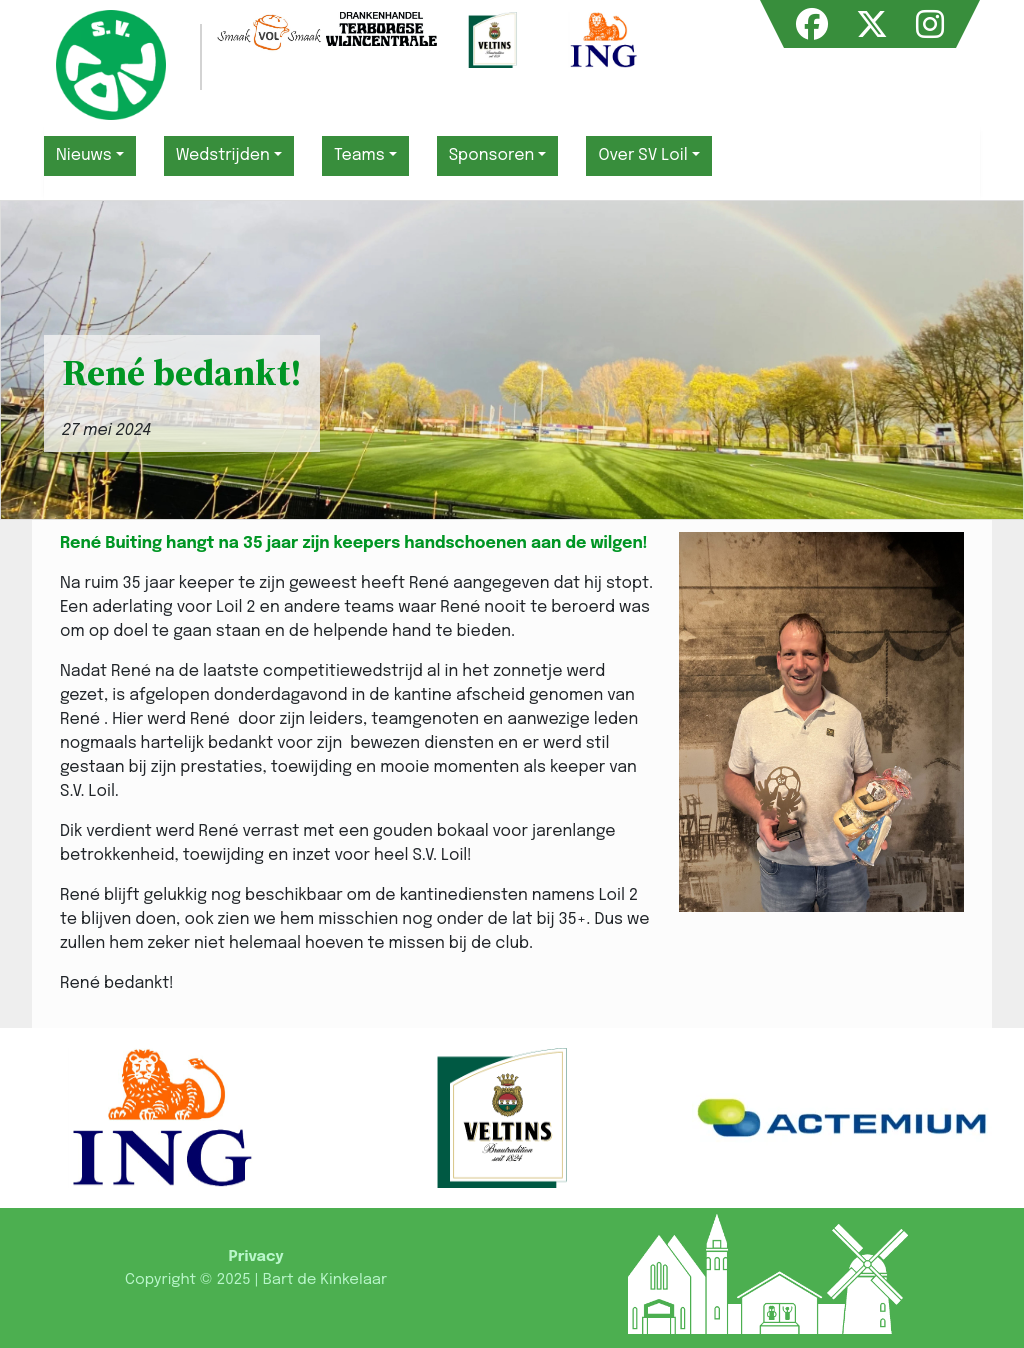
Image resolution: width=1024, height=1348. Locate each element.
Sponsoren (492, 155)
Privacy (255, 1257)
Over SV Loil (642, 155)
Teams (359, 155)
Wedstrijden (223, 155)
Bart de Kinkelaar (325, 1280)
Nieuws (84, 155)
